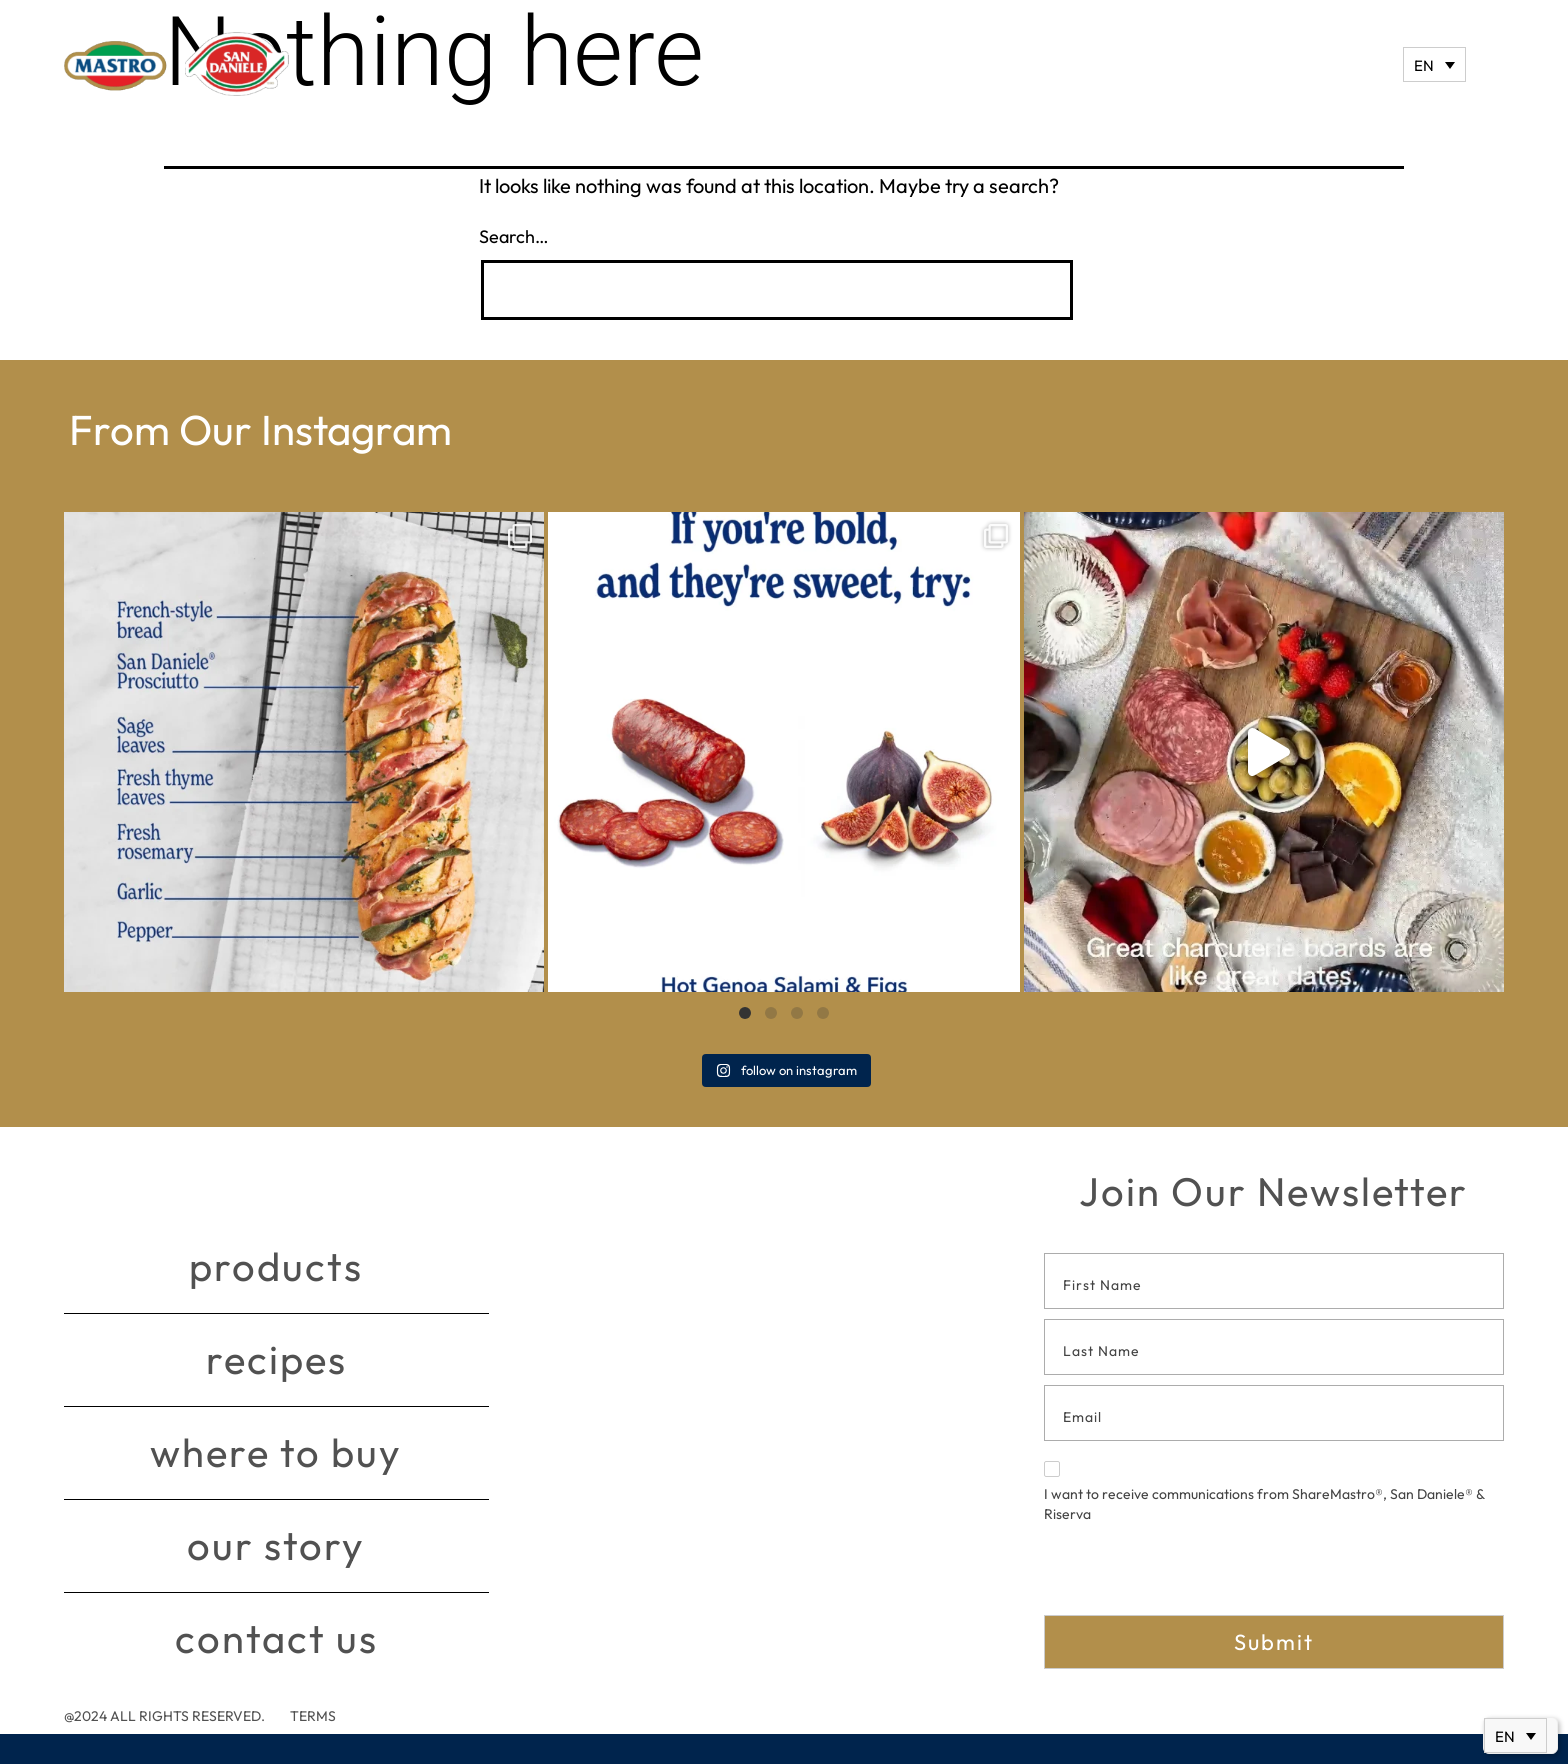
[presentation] (1196, 1576)
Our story (276, 1546)
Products (276, 1267)
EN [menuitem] (1424, 65)
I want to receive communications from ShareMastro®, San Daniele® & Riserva (1264, 1492)
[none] (1434, 64)
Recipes (276, 1360)
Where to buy (276, 1453)
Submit (1274, 1642)
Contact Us (276, 1639)
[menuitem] (1434, 64)
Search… (514, 236)
